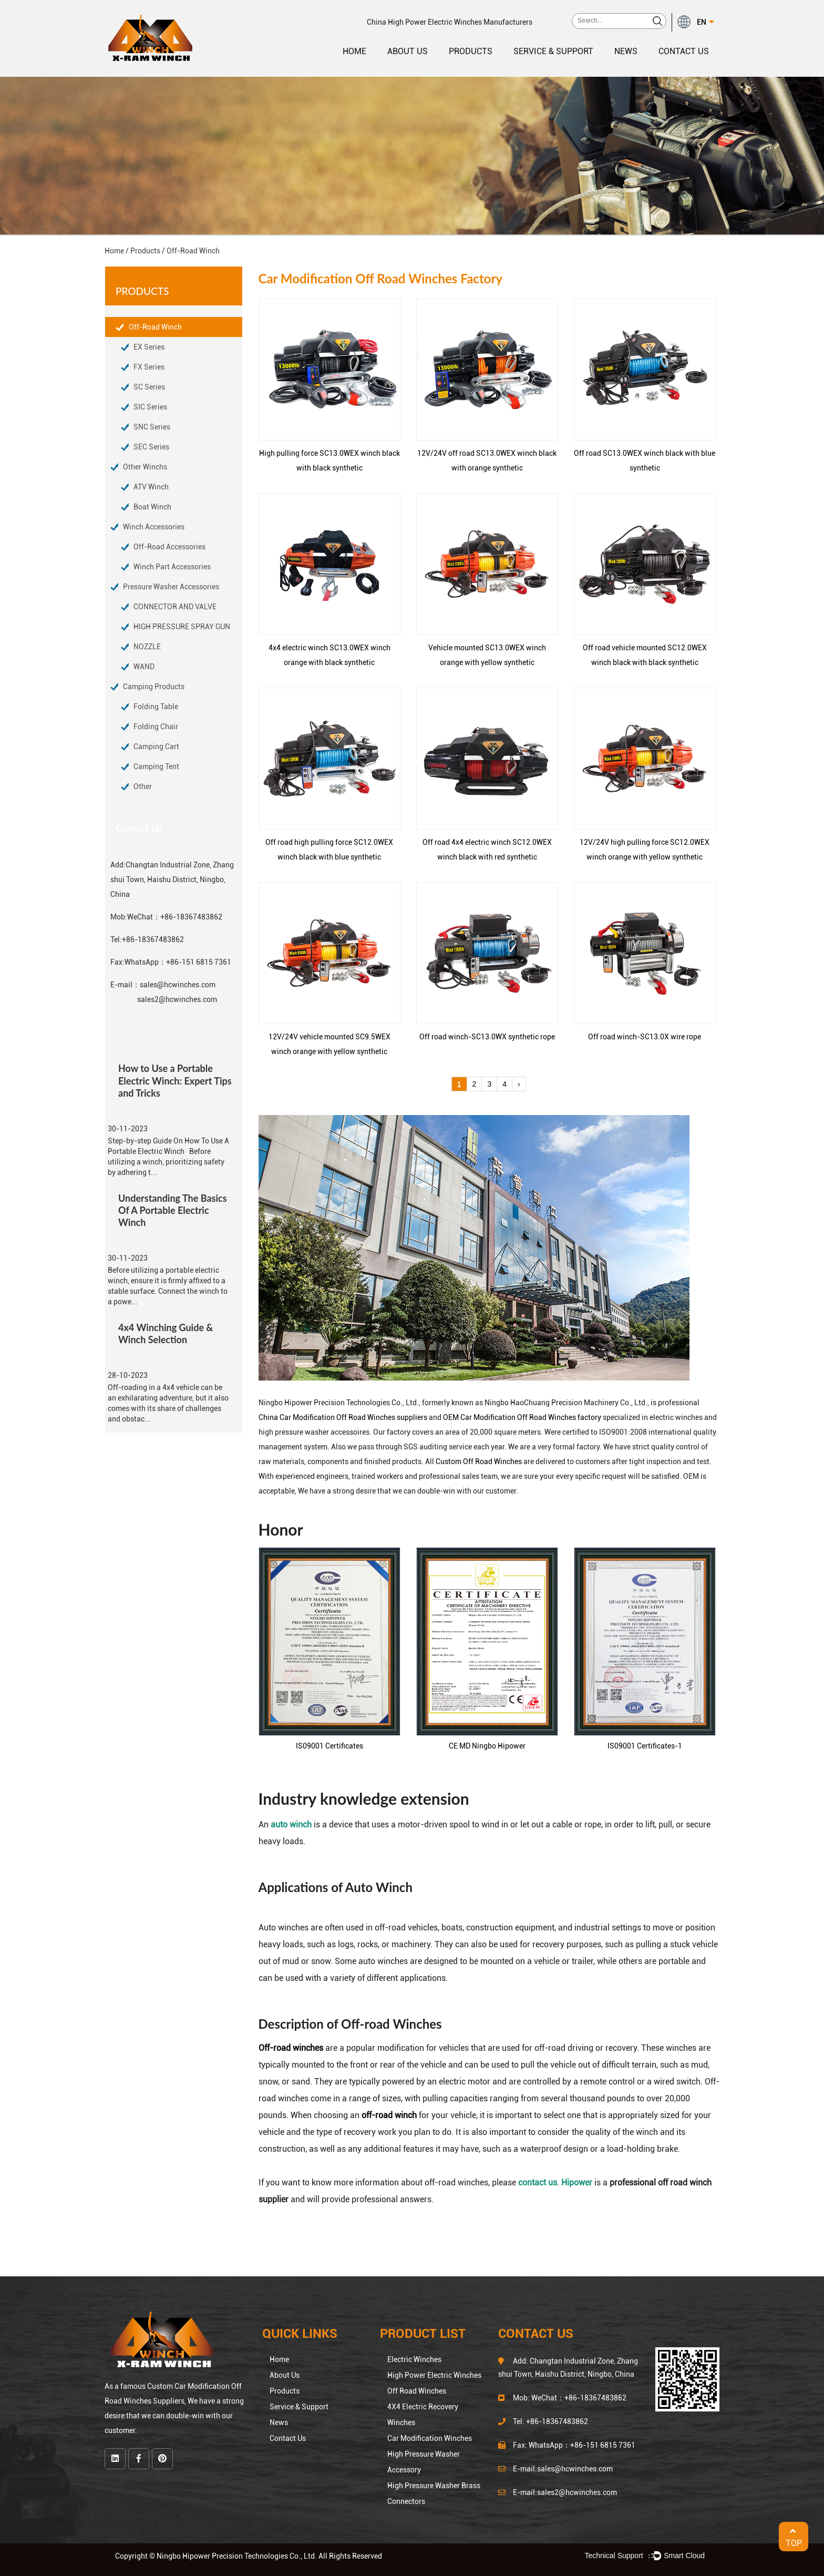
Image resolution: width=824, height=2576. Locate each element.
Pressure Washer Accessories (171, 586)
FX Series (148, 367)
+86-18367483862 (153, 939)
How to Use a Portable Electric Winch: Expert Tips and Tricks (175, 1080)
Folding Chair (155, 726)
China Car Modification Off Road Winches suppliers (343, 1417)
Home (354, 51)
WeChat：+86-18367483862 (174, 917)
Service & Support (553, 51)
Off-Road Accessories (169, 547)
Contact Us (683, 51)
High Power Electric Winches (434, 2375)
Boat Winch (152, 507)
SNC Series (151, 427)
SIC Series (150, 407)
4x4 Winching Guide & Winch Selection (165, 1333)
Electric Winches (414, 2359)
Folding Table (155, 706)
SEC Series (151, 447)
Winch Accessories (153, 527)
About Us (407, 51)
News (625, 51)
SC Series (149, 387)
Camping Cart (156, 746)
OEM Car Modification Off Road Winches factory (522, 1417)
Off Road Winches (416, 2391)
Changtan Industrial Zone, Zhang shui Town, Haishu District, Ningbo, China (172, 879)
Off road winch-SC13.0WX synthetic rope (487, 1037)
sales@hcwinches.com (177, 984)
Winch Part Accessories (172, 567)
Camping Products (153, 686)
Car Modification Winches (429, 2438)
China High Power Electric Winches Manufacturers (449, 22)
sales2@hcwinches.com (177, 999)
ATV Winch (151, 487)
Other (142, 786)
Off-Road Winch (155, 327)
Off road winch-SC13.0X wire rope (644, 1037)
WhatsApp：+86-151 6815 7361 (178, 962)
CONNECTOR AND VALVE (175, 606)
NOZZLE (147, 646)
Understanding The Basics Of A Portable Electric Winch (172, 1210)
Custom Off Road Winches (479, 1461)
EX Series (148, 347)
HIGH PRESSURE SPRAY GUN (181, 626)
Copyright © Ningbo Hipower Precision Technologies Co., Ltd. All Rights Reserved (248, 2556)
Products (470, 51)
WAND (143, 666)
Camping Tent (156, 766)
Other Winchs (145, 467)
